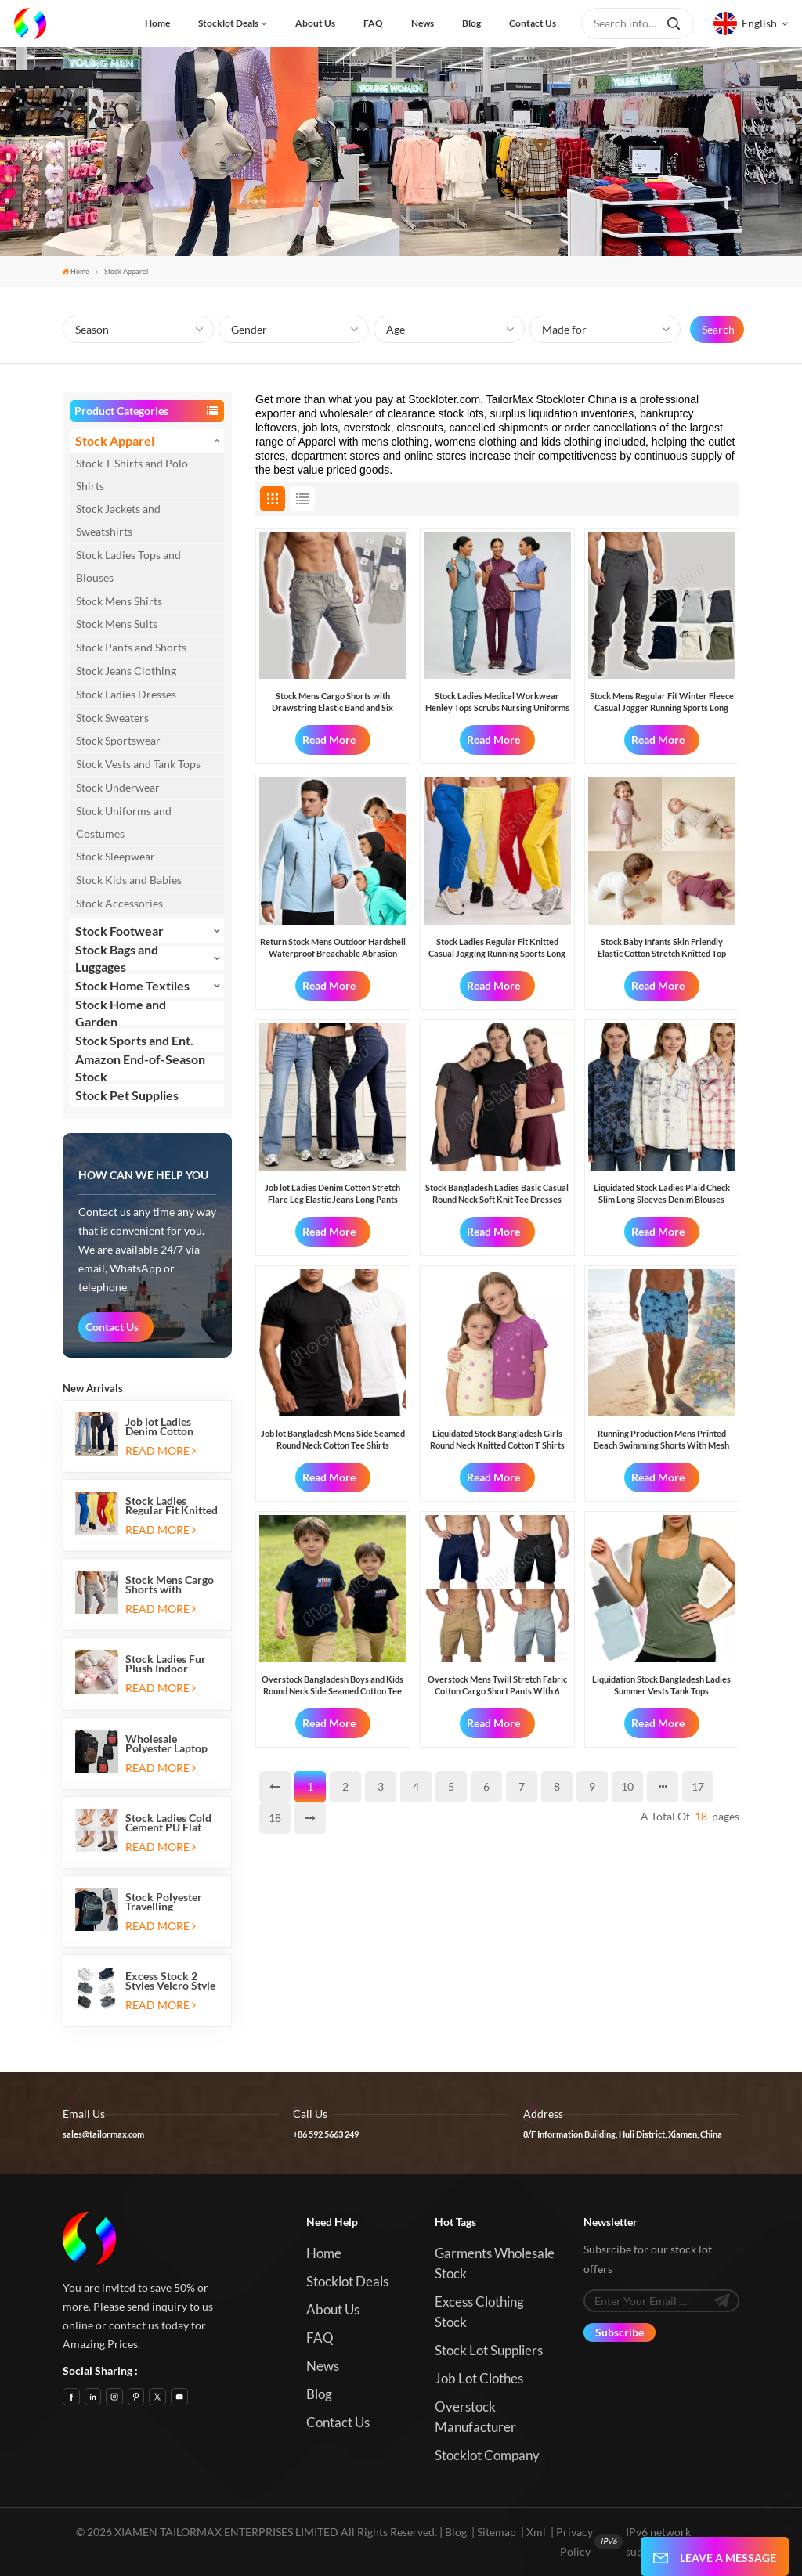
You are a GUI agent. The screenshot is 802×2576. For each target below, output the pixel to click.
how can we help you (143, 1175)
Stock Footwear (119, 930)
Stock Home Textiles (132, 985)
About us (315, 23)
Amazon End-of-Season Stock (140, 1068)
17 (698, 1786)
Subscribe (619, 2332)
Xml (536, 2531)
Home (157, 23)
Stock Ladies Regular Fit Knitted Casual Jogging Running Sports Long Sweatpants (171, 1505)
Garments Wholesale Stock (495, 2263)
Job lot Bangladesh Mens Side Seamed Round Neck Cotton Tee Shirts (333, 1438)
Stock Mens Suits (116, 623)
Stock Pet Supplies (127, 1095)
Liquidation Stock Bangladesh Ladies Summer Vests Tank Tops (661, 1684)
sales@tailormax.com (103, 2134)
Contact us (532, 23)
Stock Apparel (114, 440)
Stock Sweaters (112, 717)
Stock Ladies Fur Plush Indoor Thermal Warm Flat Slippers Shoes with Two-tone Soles (171, 1663)
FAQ (373, 23)
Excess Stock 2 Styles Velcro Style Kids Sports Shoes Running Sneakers (170, 1981)
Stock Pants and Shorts (131, 647)
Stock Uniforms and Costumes (124, 822)
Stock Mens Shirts (119, 601)
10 (627, 1786)
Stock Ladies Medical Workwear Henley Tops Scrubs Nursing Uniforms (497, 701)
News (422, 23)
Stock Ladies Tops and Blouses (128, 566)
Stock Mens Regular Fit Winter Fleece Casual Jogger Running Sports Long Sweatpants (662, 702)
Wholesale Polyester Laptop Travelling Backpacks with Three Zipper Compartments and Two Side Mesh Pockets (172, 1743)
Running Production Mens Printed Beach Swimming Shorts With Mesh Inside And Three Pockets (661, 1439)
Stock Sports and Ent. (134, 1040)
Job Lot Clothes (479, 2378)
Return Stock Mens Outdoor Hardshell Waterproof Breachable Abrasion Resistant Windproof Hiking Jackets (333, 947)
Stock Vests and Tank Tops (138, 763)
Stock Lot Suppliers (489, 2350)
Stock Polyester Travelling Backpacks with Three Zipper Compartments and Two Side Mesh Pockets (172, 1901)
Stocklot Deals (228, 23)
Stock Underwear (118, 787)
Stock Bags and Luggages (116, 958)
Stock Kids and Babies (129, 879)
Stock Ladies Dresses (126, 694)
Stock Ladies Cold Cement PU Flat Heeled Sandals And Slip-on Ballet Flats (169, 1822)
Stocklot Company (487, 2455)
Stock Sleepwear (115, 856)
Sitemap (496, 2531)
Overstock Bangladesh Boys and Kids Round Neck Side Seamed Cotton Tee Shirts (332, 1685)
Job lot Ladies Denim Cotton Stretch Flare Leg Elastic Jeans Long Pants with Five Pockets (168, 1426)
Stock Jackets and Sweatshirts (118, 520)
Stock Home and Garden (120, 1013)
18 (275, 1817)
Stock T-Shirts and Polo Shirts (132, 474)
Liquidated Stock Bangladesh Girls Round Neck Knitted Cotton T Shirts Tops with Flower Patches (497, 1439)
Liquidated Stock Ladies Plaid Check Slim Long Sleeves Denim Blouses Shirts (662, 1193)
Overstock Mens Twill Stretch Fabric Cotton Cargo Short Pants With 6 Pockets (497, 1685)
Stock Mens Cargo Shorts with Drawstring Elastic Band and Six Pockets (170, 1584)
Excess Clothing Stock (479, 2311)
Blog (471, 23)
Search (718, 329)
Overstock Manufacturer (475, 2416)
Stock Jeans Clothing (126, 670)
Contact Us (112, 1326)
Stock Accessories (119, 903)
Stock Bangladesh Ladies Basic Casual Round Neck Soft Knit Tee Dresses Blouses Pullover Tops (497, 1193)
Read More (160, 1450)
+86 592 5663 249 (326, 2134)
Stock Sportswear (118, 740)
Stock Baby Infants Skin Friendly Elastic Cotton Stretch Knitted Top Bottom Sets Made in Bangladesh (662, 947)
